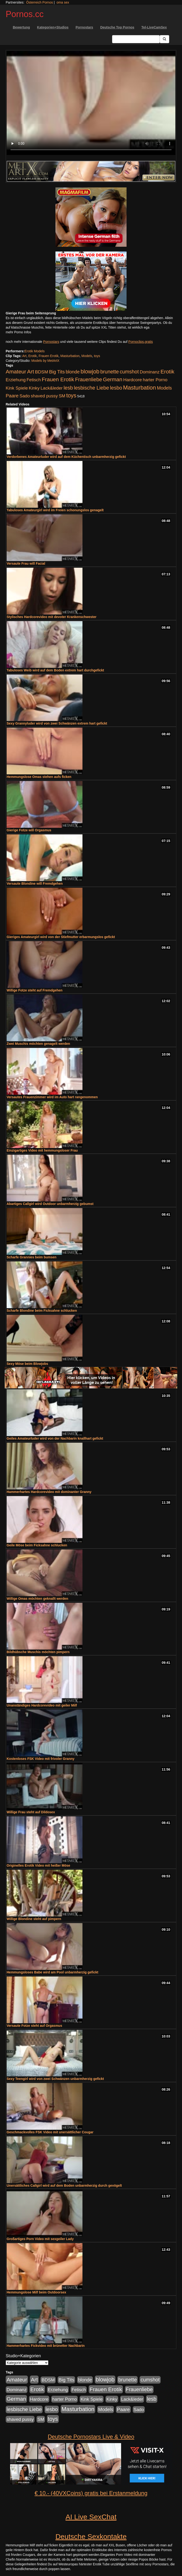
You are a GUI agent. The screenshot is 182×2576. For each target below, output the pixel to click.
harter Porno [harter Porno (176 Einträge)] (155, 379)
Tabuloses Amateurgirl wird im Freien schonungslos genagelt (55, 510)
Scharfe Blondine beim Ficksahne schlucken (42, 1310)
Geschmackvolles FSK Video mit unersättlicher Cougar (50, 2132)
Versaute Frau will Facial (26, 563)
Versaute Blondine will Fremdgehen (35, 883)
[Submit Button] (164, 39)
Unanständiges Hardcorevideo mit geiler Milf (42, 1705)
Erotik (32, 356)
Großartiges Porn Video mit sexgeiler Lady (40, 2239)
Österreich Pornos (39, 2)
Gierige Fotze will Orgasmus (29, 830)
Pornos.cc (25, 14)
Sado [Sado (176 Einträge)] (24, 395)
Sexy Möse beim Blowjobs (27, 1364)
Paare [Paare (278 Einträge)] (12, 395)
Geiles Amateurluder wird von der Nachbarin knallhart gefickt (55, 1438)
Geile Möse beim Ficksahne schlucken (37, 1545)
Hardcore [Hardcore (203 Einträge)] (132, 379)
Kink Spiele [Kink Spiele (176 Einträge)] (17, 388)
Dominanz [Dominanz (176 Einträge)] (149, 371)
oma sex (63, 2)
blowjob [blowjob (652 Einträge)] (90, 371)
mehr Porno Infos (18, 332)
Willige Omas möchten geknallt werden (37, 1598)
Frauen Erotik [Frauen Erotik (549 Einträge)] (58, 379)
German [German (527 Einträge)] (112, 379)
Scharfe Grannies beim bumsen (31, 1257)
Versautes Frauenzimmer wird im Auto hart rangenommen (52, 1097)
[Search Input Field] (136, 39)
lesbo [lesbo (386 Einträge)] (116, 388)
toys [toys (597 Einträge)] (71, 395)
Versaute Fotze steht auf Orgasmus (34, 2025)
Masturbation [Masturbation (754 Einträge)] (139, 387)
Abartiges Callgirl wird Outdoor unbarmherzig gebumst (50, 1204)
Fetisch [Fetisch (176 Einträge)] (34, 379)
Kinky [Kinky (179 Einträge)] (34, 388)
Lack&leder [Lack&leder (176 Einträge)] (52, 388)
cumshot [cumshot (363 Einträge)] (129, 372)
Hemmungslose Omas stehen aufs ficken (39, 777)
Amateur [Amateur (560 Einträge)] (16, 371)
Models (87, 356)
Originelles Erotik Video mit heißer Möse (38, 1865)
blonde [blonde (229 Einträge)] (73, 371)
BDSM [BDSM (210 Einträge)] (41, 371)
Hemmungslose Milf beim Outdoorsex (36, 2292)
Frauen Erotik (49, 356)
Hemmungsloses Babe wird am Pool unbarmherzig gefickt (52, 1972)
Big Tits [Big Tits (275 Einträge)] (57, 371)
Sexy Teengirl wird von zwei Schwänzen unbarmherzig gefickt (55, 2079)
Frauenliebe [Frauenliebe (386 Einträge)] (88, 379)
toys (97, 356)
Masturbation (70, 356)
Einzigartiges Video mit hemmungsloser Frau (42, 1150)
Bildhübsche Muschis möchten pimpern (38, 1652)
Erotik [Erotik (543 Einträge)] (167, 371)
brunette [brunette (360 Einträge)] (109, 372)
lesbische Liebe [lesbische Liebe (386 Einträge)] (91, 388)
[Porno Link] (91, 171)
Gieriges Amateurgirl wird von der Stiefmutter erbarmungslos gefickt (61, 937)
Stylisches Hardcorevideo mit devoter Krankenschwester (51, 617)
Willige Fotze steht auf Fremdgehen (35, 990)
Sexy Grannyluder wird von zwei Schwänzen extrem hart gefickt (57, 723)
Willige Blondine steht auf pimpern (34, 1919)
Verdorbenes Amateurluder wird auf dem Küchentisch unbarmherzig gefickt (66, 457)
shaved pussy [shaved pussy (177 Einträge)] (44, 395)
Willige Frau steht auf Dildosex (31, 1812)
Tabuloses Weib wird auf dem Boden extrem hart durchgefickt (55, 670)
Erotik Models (34, 351)
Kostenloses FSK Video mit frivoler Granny (40, 1759)
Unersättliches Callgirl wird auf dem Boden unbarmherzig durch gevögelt (64, 2185)
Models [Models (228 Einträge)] (164, 388)
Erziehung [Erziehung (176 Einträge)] (16, 379)
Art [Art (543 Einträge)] (30, 371)
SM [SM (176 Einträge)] (62, 395)
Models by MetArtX (45, 361)
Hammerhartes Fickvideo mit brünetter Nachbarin (46, 2346)
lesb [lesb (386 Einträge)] (68, 388)
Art (24, 356)
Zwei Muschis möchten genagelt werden (38, 1044)
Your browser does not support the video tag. (91, 103)
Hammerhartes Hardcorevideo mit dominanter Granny (49, 1492)
